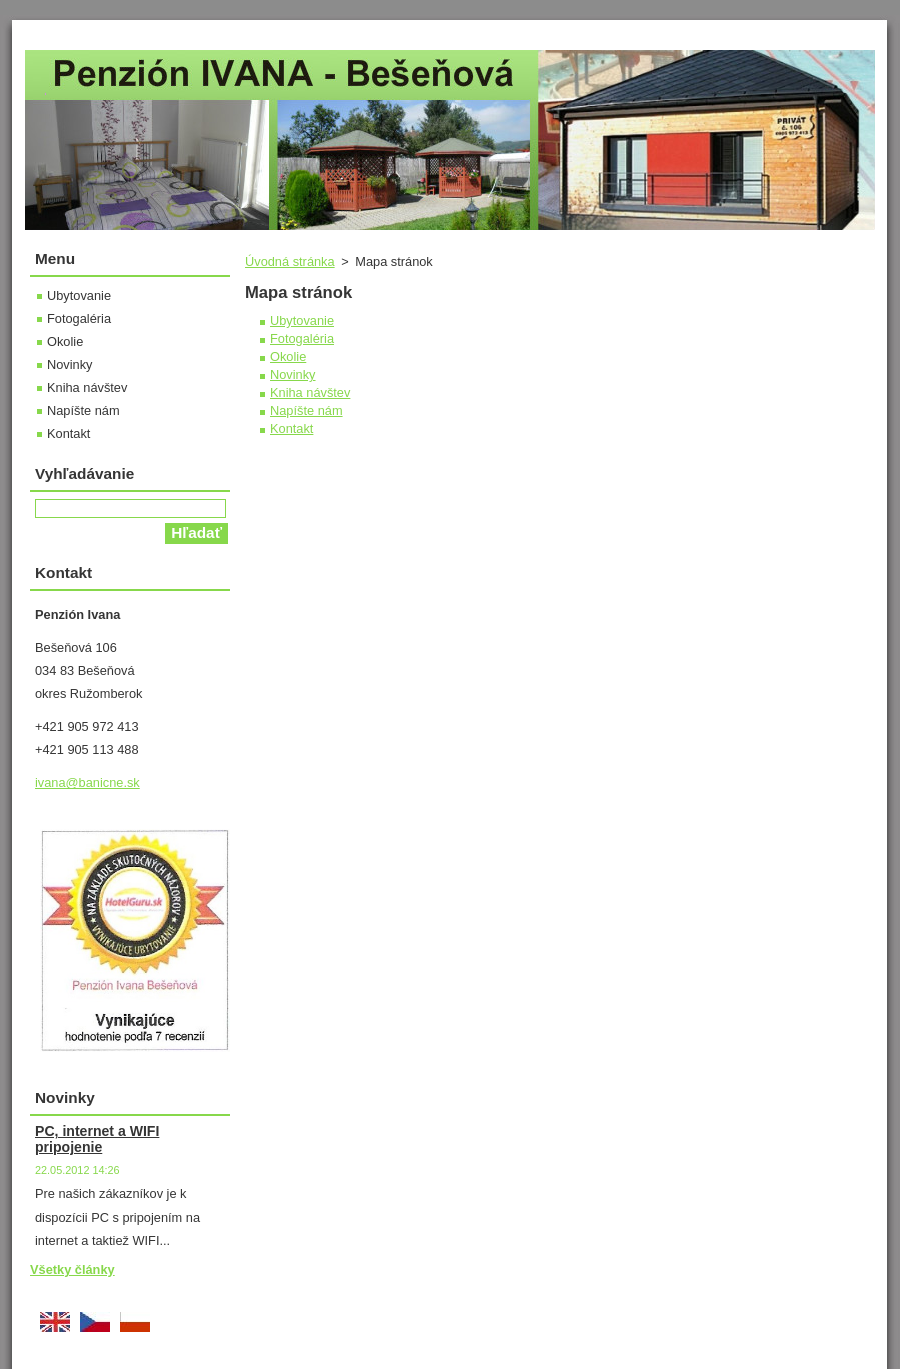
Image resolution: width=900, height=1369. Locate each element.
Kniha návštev (310, 392)
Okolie (288, 356)
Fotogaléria (302, 338)
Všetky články (72, 1269)
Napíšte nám (306, 410)
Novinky (293, 374)
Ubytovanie (302, 320)
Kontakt (291, 428)
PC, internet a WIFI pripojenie (97, 1139)
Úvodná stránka (290, 261)
